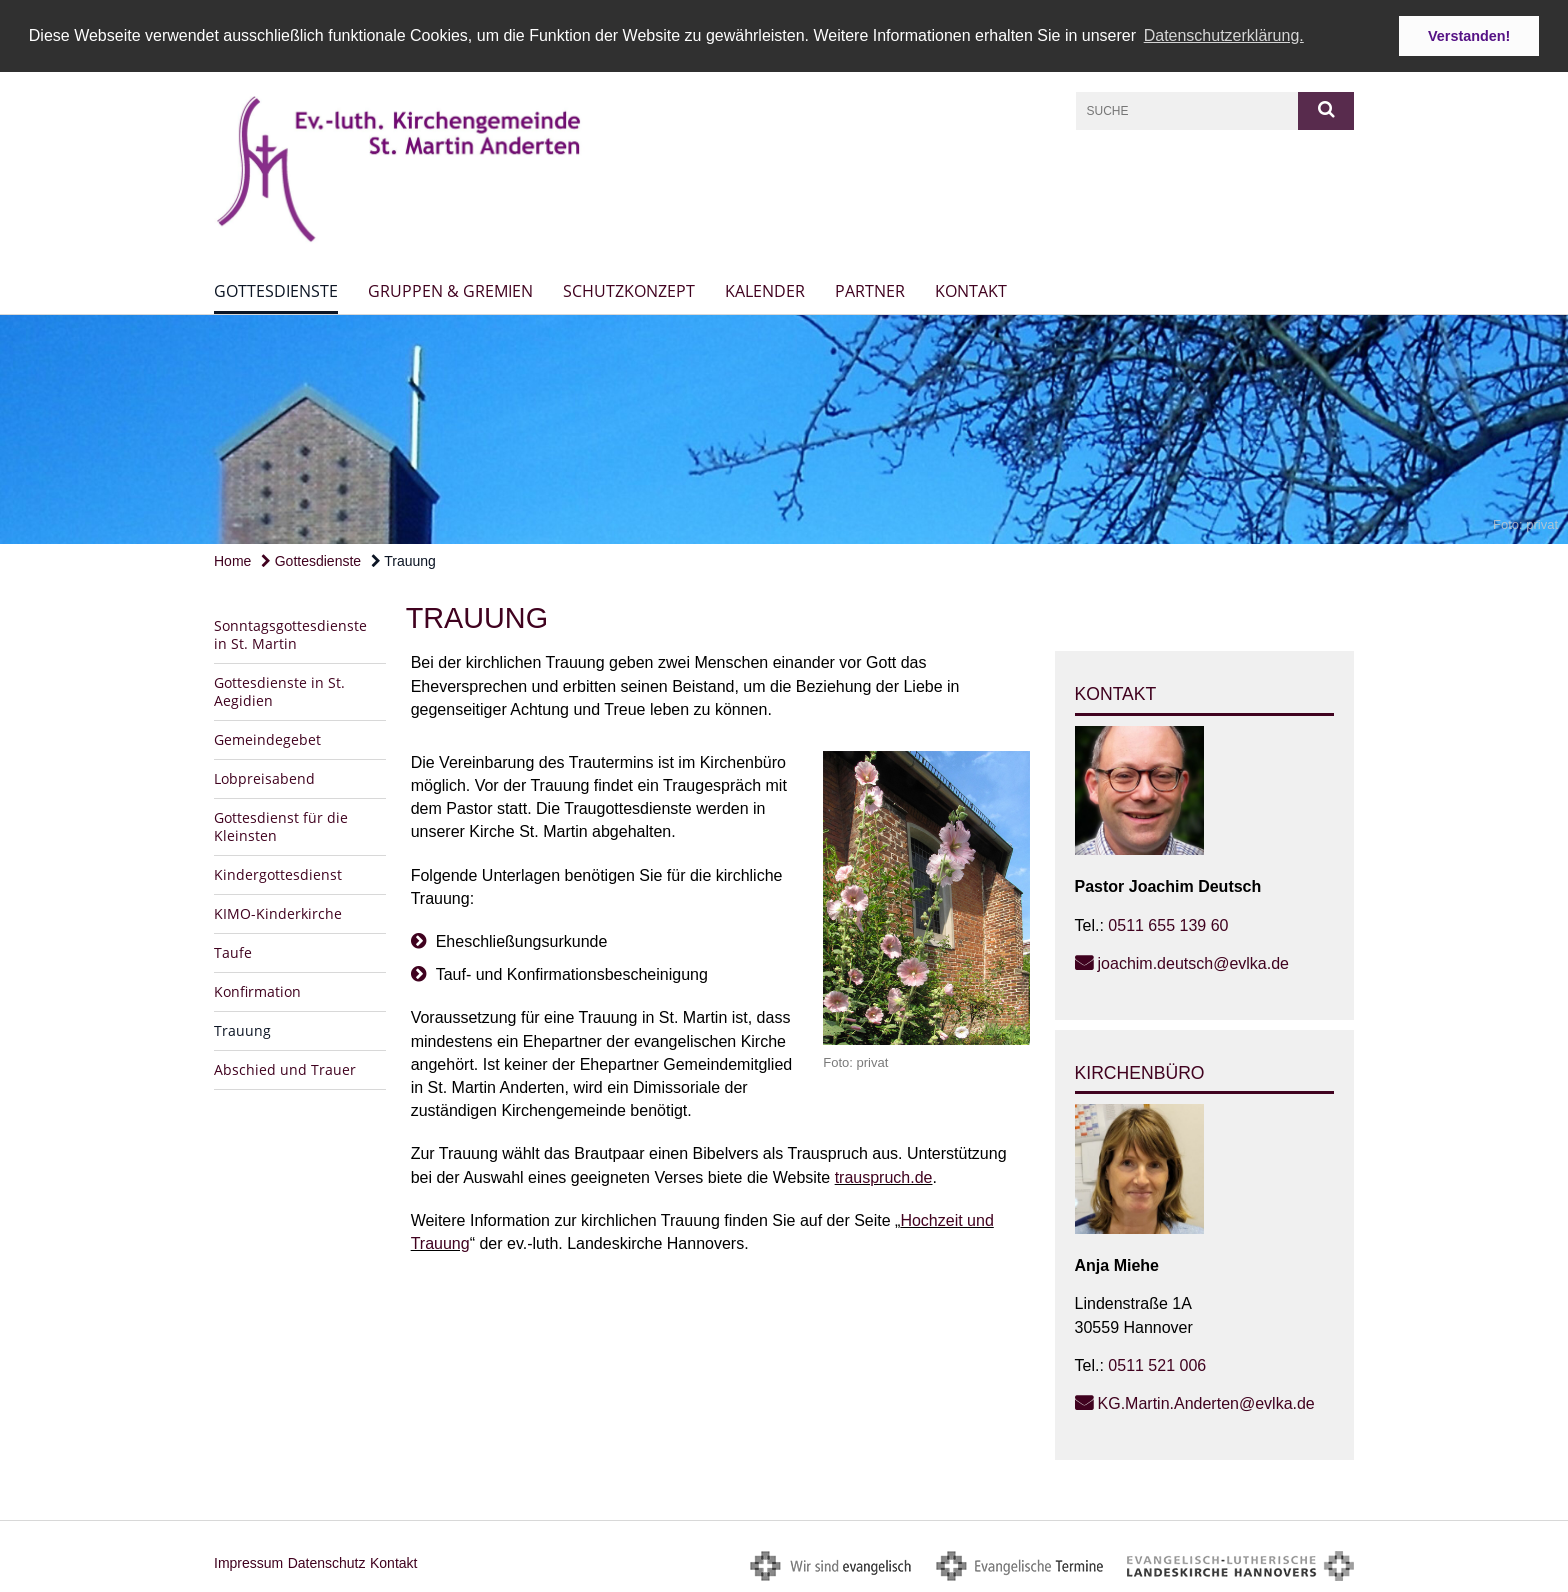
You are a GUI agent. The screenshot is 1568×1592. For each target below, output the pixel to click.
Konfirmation (257, 990)
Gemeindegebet (267, 738)
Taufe (233, 951)
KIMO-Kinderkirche (278, 912)
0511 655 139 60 (1168, 923)
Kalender (765, 290)
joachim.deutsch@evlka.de (1193, 961)
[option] (784, 428)
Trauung (403, 559)
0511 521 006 (1157, 1363)
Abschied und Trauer (285, 1068)
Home (232, 559)
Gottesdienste (276, 290)
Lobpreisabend (264, 777)
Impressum (248, 1561)
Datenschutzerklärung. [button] (1224, 35)
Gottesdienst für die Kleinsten (281, 825)
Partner (870, 290)
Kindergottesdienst (278, 873)
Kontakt (971, 290)
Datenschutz (327, 1561)
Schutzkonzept (629, 290)
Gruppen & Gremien (450, 290)
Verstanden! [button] (1469, 36)
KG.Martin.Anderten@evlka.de (1206, 1401)
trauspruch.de (884, 1175)
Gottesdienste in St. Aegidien (279, 690)
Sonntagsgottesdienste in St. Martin (290, 633)
